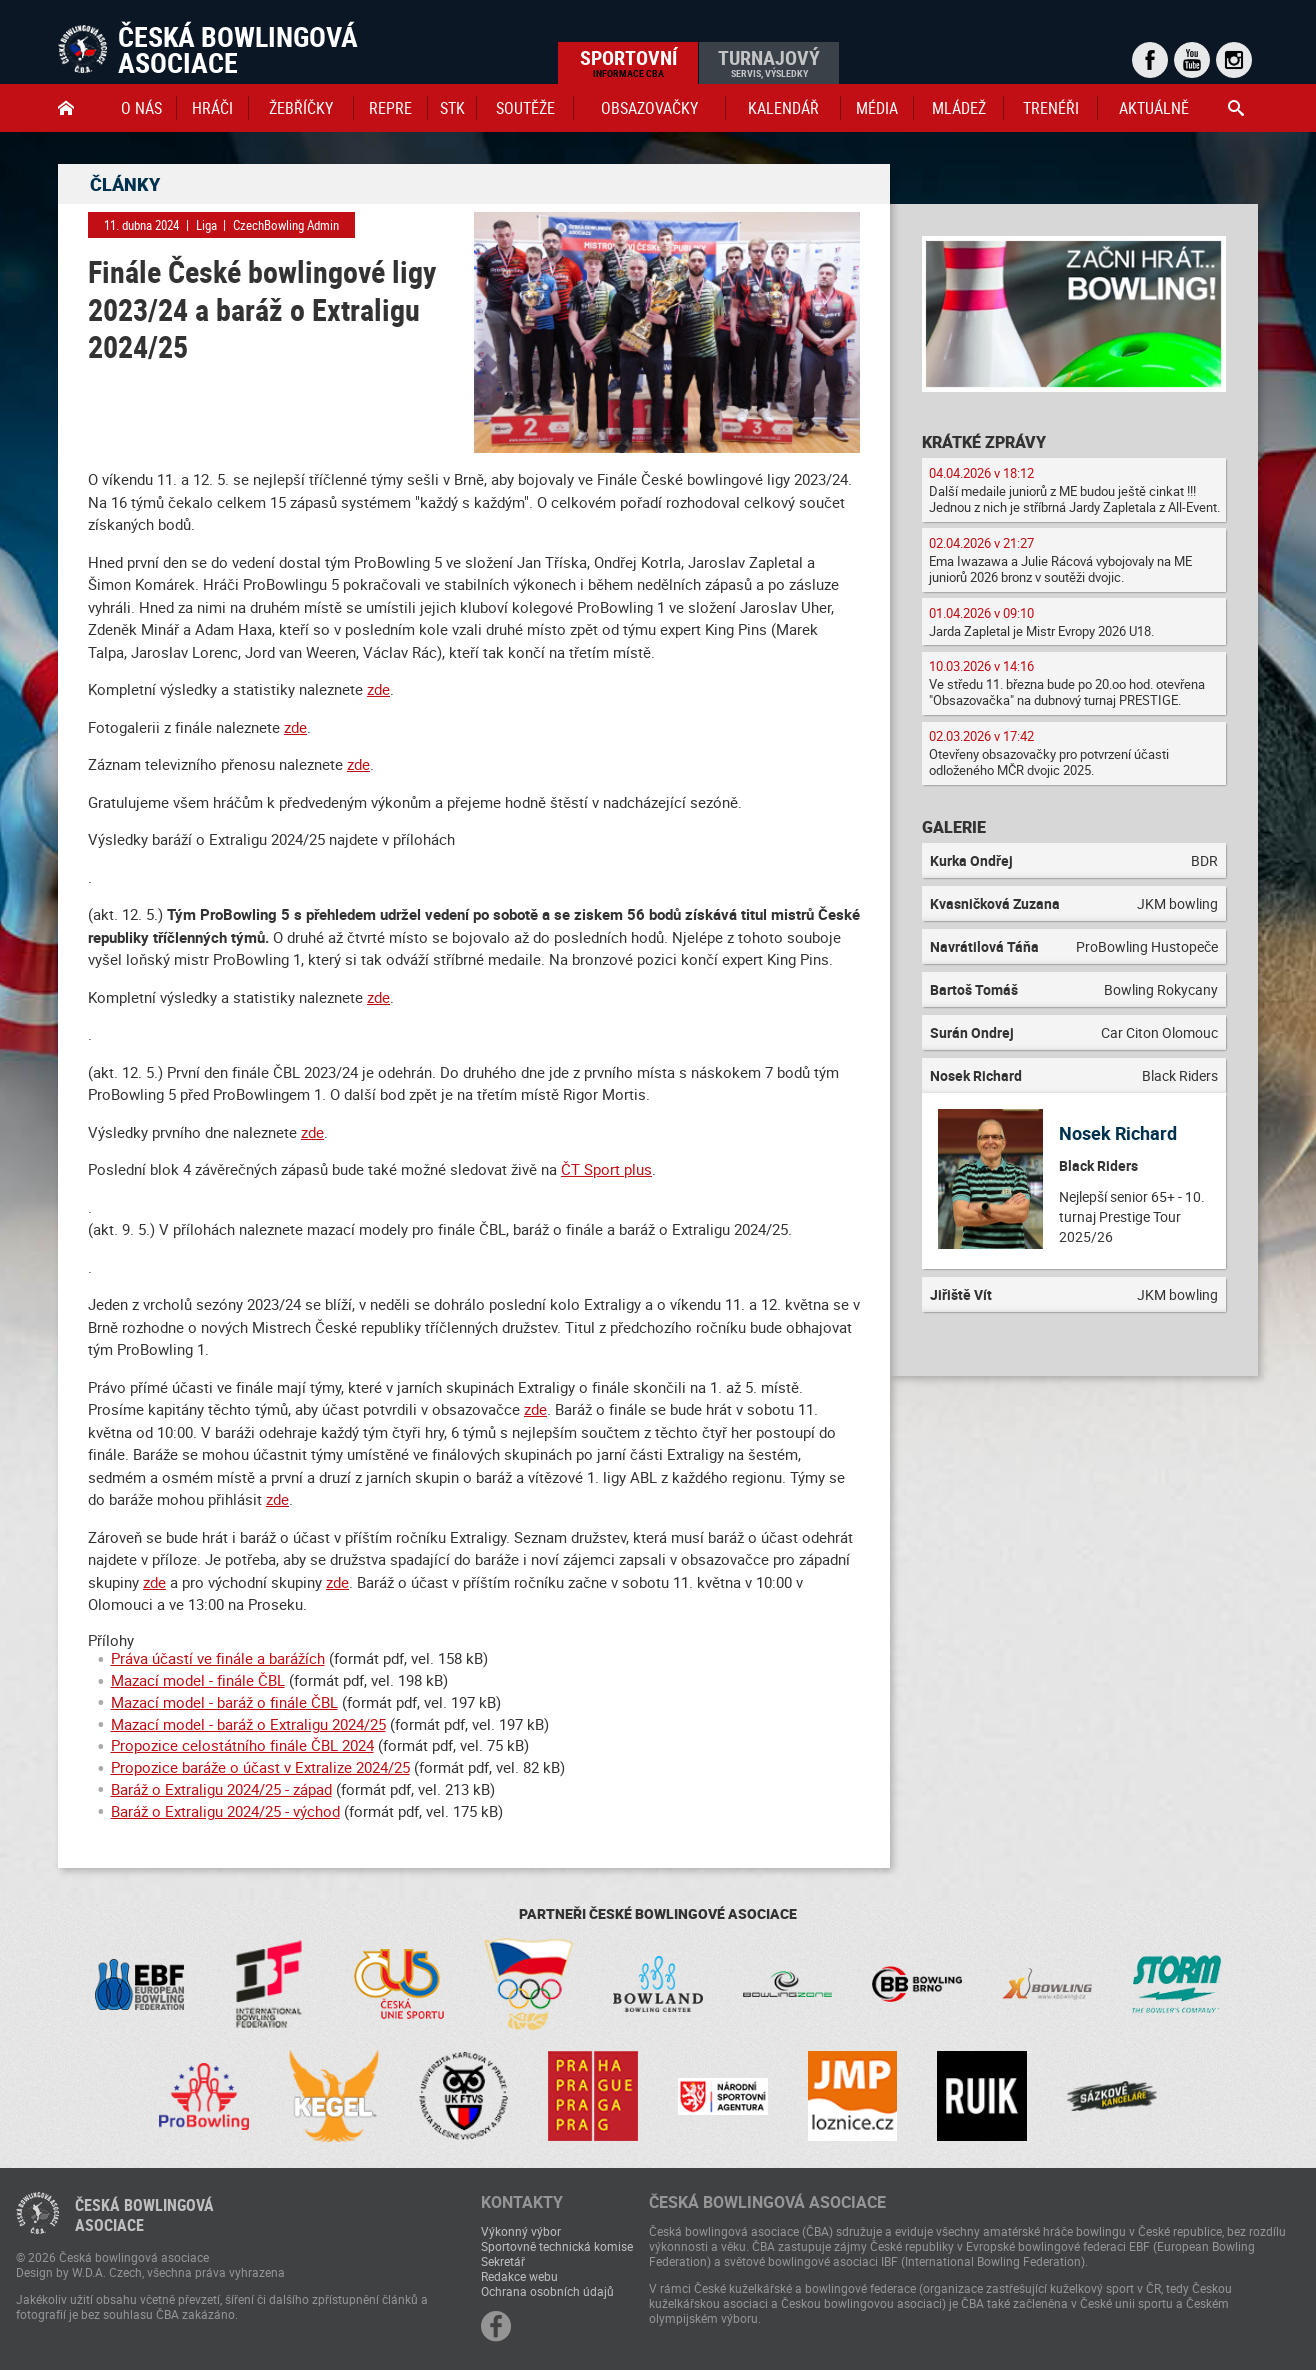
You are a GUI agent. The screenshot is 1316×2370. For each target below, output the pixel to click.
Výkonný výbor (521, 2231)
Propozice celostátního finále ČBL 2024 (242, 1745)
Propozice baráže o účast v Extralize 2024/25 (260, 1767)
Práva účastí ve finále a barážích (218, 1658)
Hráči (212, 108)
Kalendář (783, 108)
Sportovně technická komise (557, 2246)
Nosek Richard (1118, 1133)
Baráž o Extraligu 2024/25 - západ (221, 1789)
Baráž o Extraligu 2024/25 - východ (225, 1811)
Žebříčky (301, 108)
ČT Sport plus (606, 1169)
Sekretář (503, 2261)
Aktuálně (1154, 108)
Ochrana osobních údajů (547, 2291)
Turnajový (769, 62)
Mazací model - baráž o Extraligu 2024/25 (248, 1724)
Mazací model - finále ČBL (198, 1680)
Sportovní (628, 62)
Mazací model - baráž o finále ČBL (224, 1702)
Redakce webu (519, 2276)
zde (378, 689)
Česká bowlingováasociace (144, 2215)
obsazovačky (649, 108)
